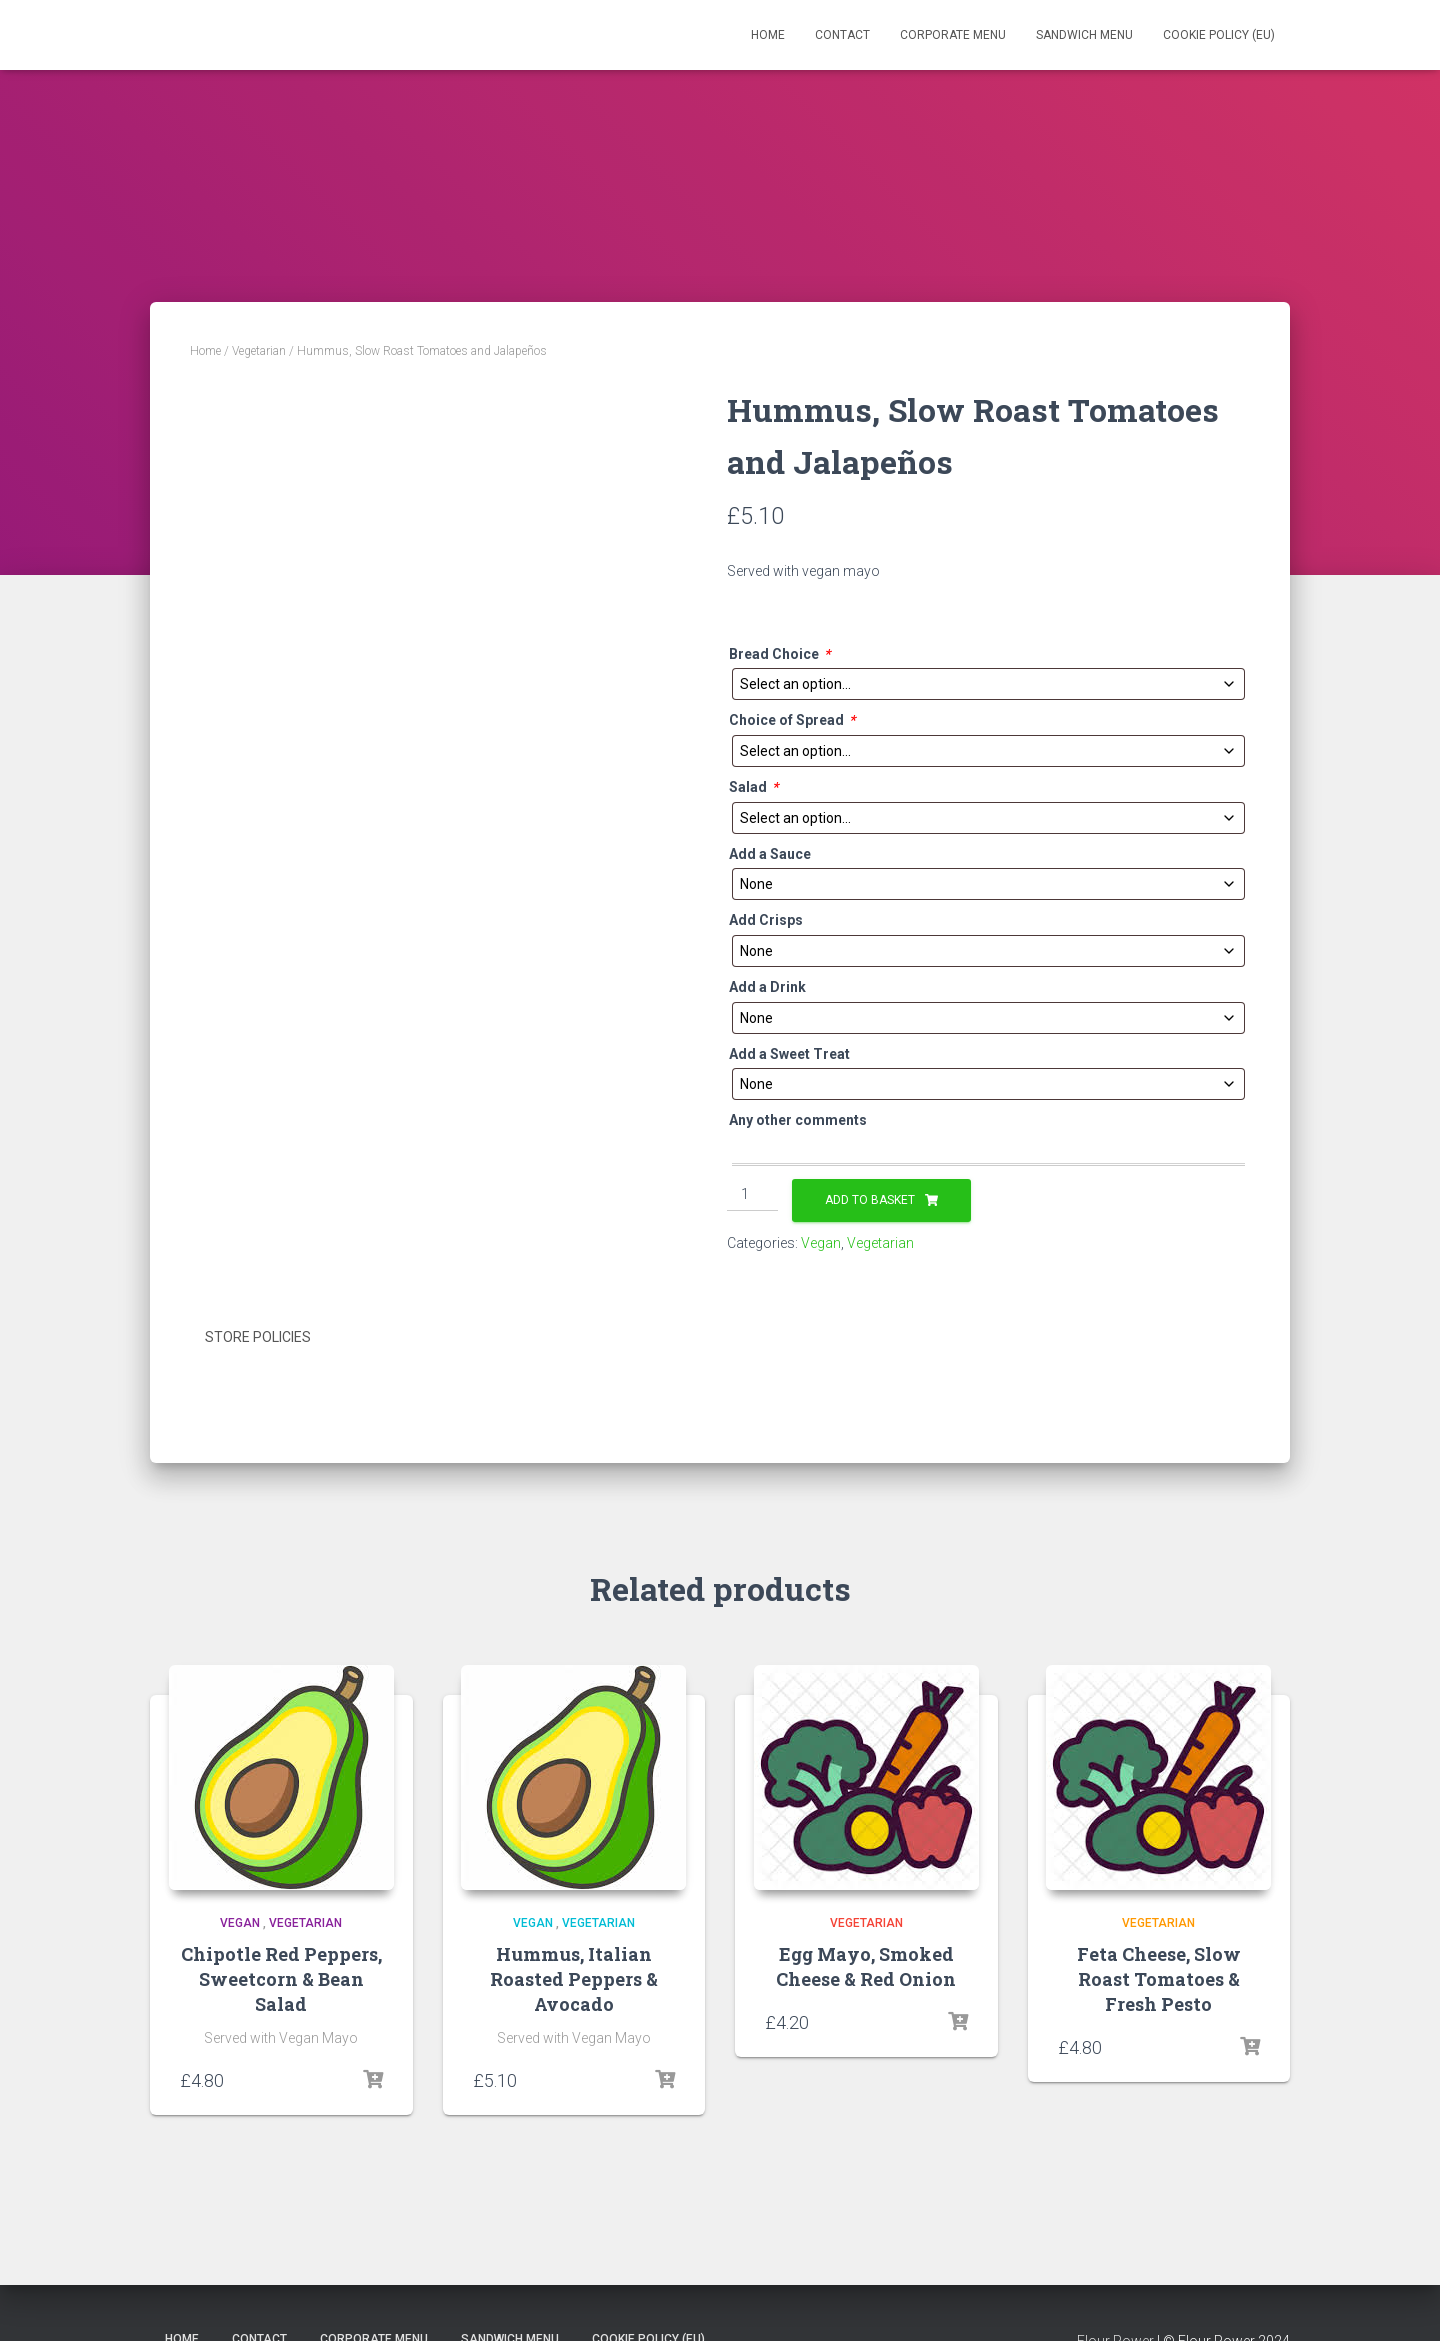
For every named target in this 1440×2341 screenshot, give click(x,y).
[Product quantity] (752, 1195)
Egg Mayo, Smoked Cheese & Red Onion (866, 1963)
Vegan (821, 1243)
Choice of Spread (792, 720)
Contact (842, 35)
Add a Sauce (770, 854)
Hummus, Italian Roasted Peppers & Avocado (574, 1976)
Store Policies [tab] (258, 1337)
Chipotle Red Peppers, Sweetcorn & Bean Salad (281, 1976)
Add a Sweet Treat (789, 1054)
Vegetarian (259, 351)
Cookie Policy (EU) (1219, 35)
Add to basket (870, 1200)
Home (768, 35)
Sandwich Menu (1084, 35)
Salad (753, 787)
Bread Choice (779, 654)
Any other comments (798, 1120)
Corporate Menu (953, 35)
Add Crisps (766, 920)
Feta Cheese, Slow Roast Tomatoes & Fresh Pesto (1159, 1976)
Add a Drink (767, 987)
